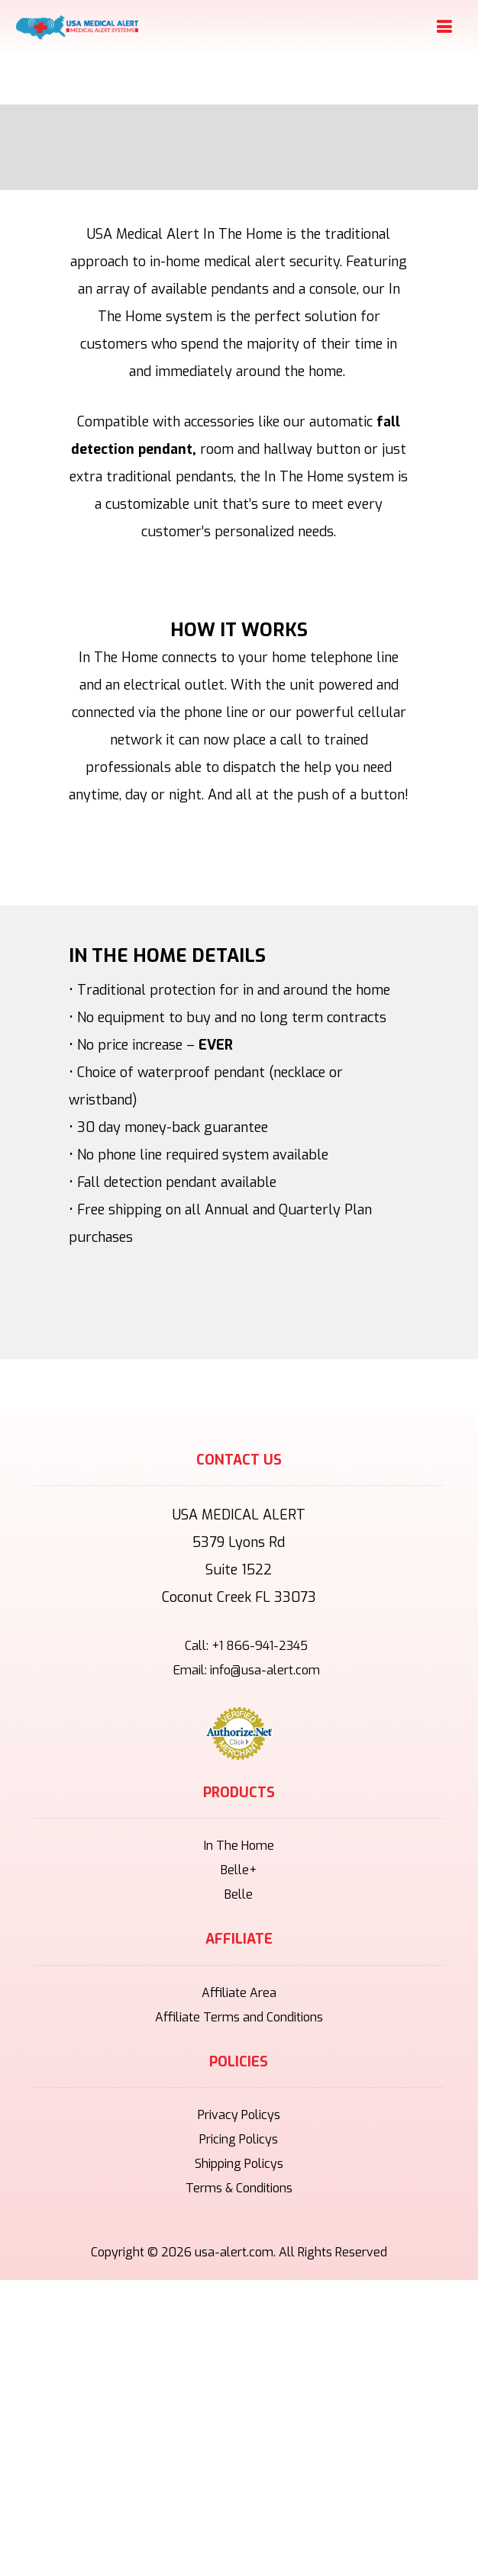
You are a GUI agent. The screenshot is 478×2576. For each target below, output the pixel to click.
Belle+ (239, 1870)
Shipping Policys (239, 2164)
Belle (238, 1894)
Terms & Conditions (239, 2188)
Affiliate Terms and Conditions (239, 2017)
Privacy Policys (239, 2115)
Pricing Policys (238, 2139)
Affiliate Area (239, 1993)
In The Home (239, 1846)
